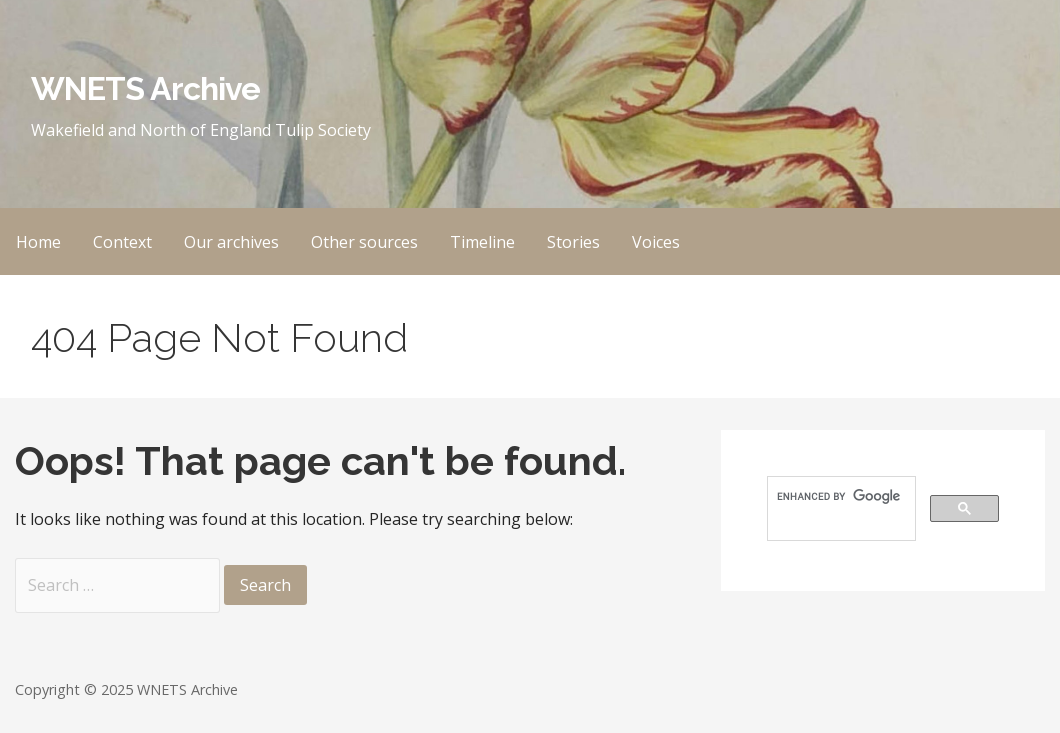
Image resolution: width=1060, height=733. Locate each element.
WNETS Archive (146, 88)
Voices (656, 242)
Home (38, 242)
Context (122, 242)
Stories (573, 242)
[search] (839, 496)
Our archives (231, 242)
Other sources (364, 242)
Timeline (482, 242)
